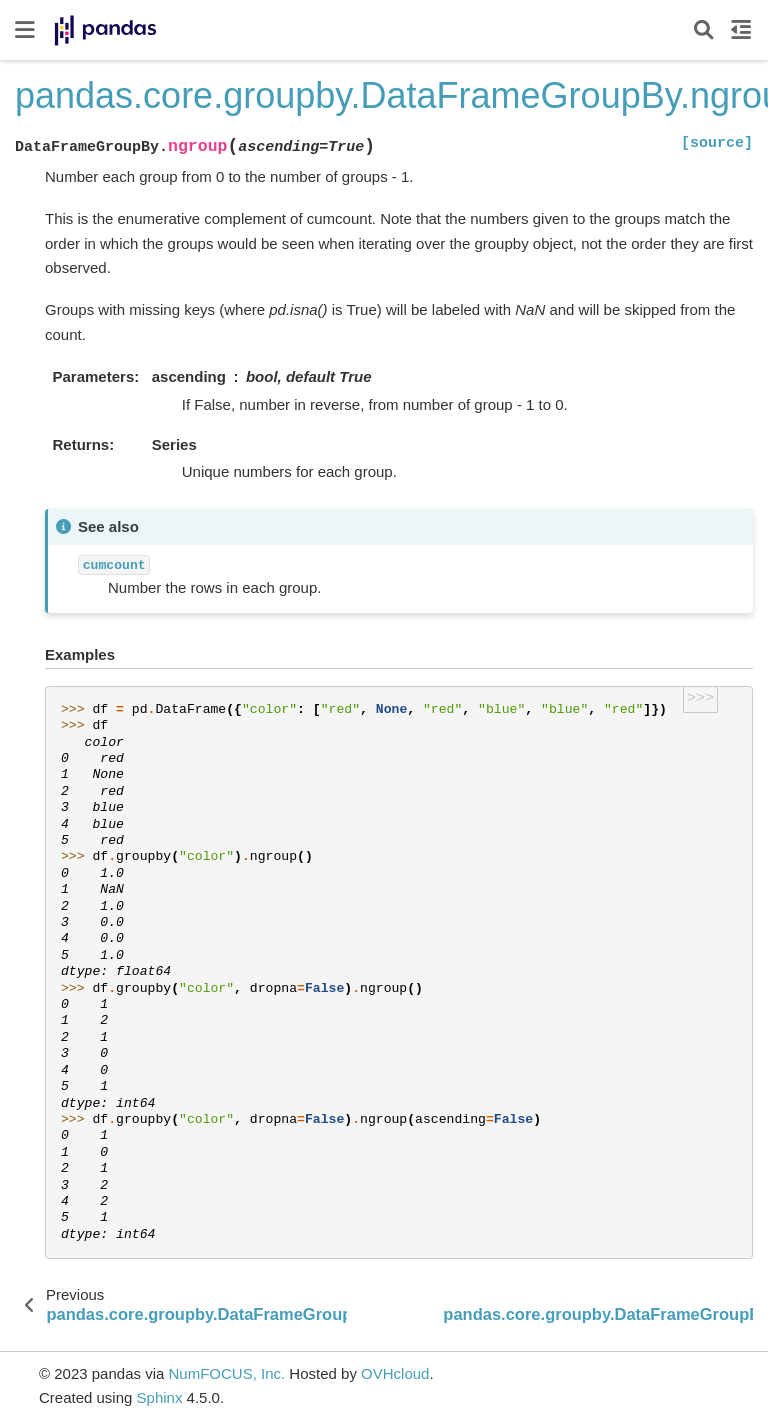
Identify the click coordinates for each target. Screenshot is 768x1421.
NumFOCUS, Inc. (226, 1373)
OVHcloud (395, 1373)
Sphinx (160, 1397)
